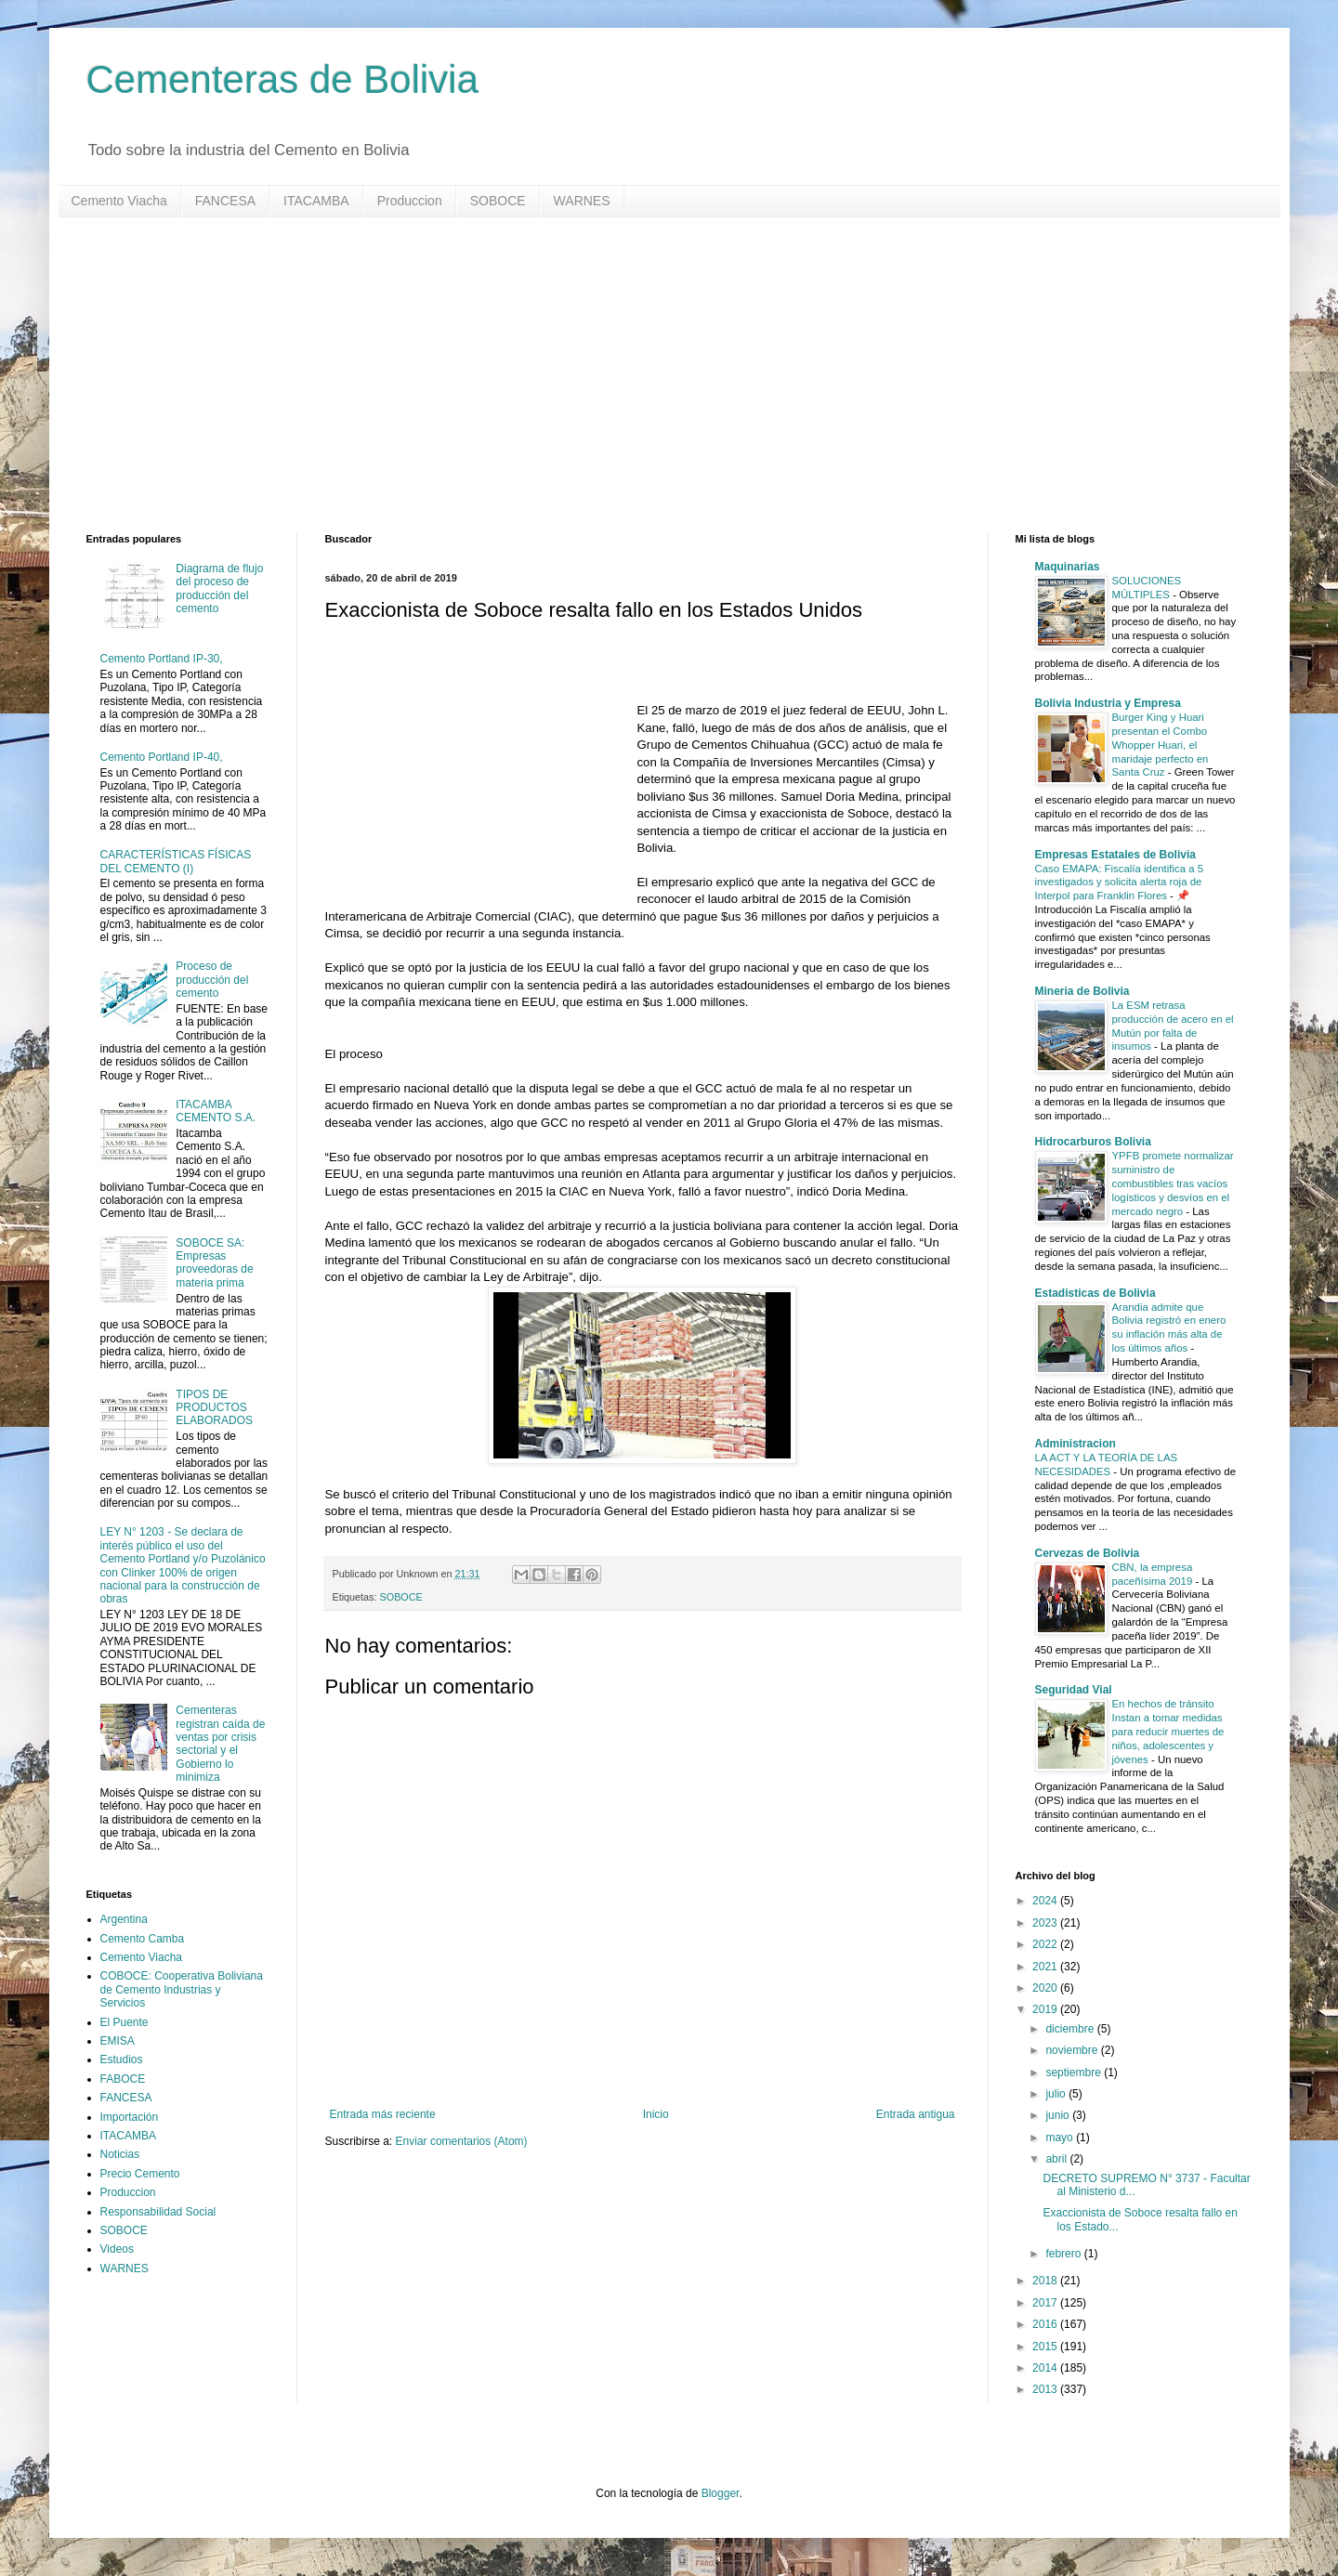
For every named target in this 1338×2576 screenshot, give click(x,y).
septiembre (1074, 2072)
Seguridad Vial (1073, 1689)
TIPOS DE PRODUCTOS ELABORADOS (214, 1408)
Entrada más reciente (383, 2114)
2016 (1046, 2324)
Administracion (1075, 1443)
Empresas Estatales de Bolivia (1115, 854)
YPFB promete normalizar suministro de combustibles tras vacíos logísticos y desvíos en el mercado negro (1173, 1183)
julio (1057, 2093)
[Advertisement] (643, 375)
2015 (1046, 2346)
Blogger (721, 2493)
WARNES (582, 200)
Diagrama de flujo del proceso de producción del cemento (219, 588)
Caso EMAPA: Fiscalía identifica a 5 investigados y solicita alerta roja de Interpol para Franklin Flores (1119, 882)
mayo (1060, 2137)
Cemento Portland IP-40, (161, 757)
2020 (1046, 1987)
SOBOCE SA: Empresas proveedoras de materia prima (214, 1262)
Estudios (121, 2059)
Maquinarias (1067, 566)
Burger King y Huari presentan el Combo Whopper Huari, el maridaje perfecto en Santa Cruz (1160, 745)
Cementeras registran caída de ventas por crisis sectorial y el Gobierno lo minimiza (220, 1744)
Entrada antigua (915, 2114)
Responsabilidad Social (158, 2211)
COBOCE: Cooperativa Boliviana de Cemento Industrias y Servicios (181, 1989)
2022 (1046, 1944)
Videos (117, 2249)
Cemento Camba (142, 1938)
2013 (1046, 2389)
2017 (1046, 2302)
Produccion (409, 200)
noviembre (1072, 2050)
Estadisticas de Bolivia (1095, 1293)
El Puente (124, 2022)
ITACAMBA (316, 200)
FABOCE (123, 2079)
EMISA (117, 2040)
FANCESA (225, 200)
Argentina (124, 1919)
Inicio (656, 2114)
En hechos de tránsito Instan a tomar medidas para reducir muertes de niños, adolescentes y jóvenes (1168, 1731)
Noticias (120, 2154)
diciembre (1070, 2028)
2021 (1046, 1966)
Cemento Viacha (119, 200)
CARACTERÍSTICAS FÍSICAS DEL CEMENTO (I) (176, 861)
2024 (1046, 1900)
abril (1057, 2158)
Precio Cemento (140, 2173)
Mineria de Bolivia (1082, 991)
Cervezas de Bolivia (1087, 1553)
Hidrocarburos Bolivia (1093, 1141)
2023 (1046, 1922)
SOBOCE (498, 200)
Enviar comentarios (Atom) (462, 2141)
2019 (1046, 2009)
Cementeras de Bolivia (282, 79)
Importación (129, 2117)
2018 (1046, 2280)
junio (1058, 2115)
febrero (1064, 2253)
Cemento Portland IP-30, (161, 658)
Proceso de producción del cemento (212, 980)
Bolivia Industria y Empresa (1108, 703)
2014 (1046, 2367)
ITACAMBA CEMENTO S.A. (216, 1111)
